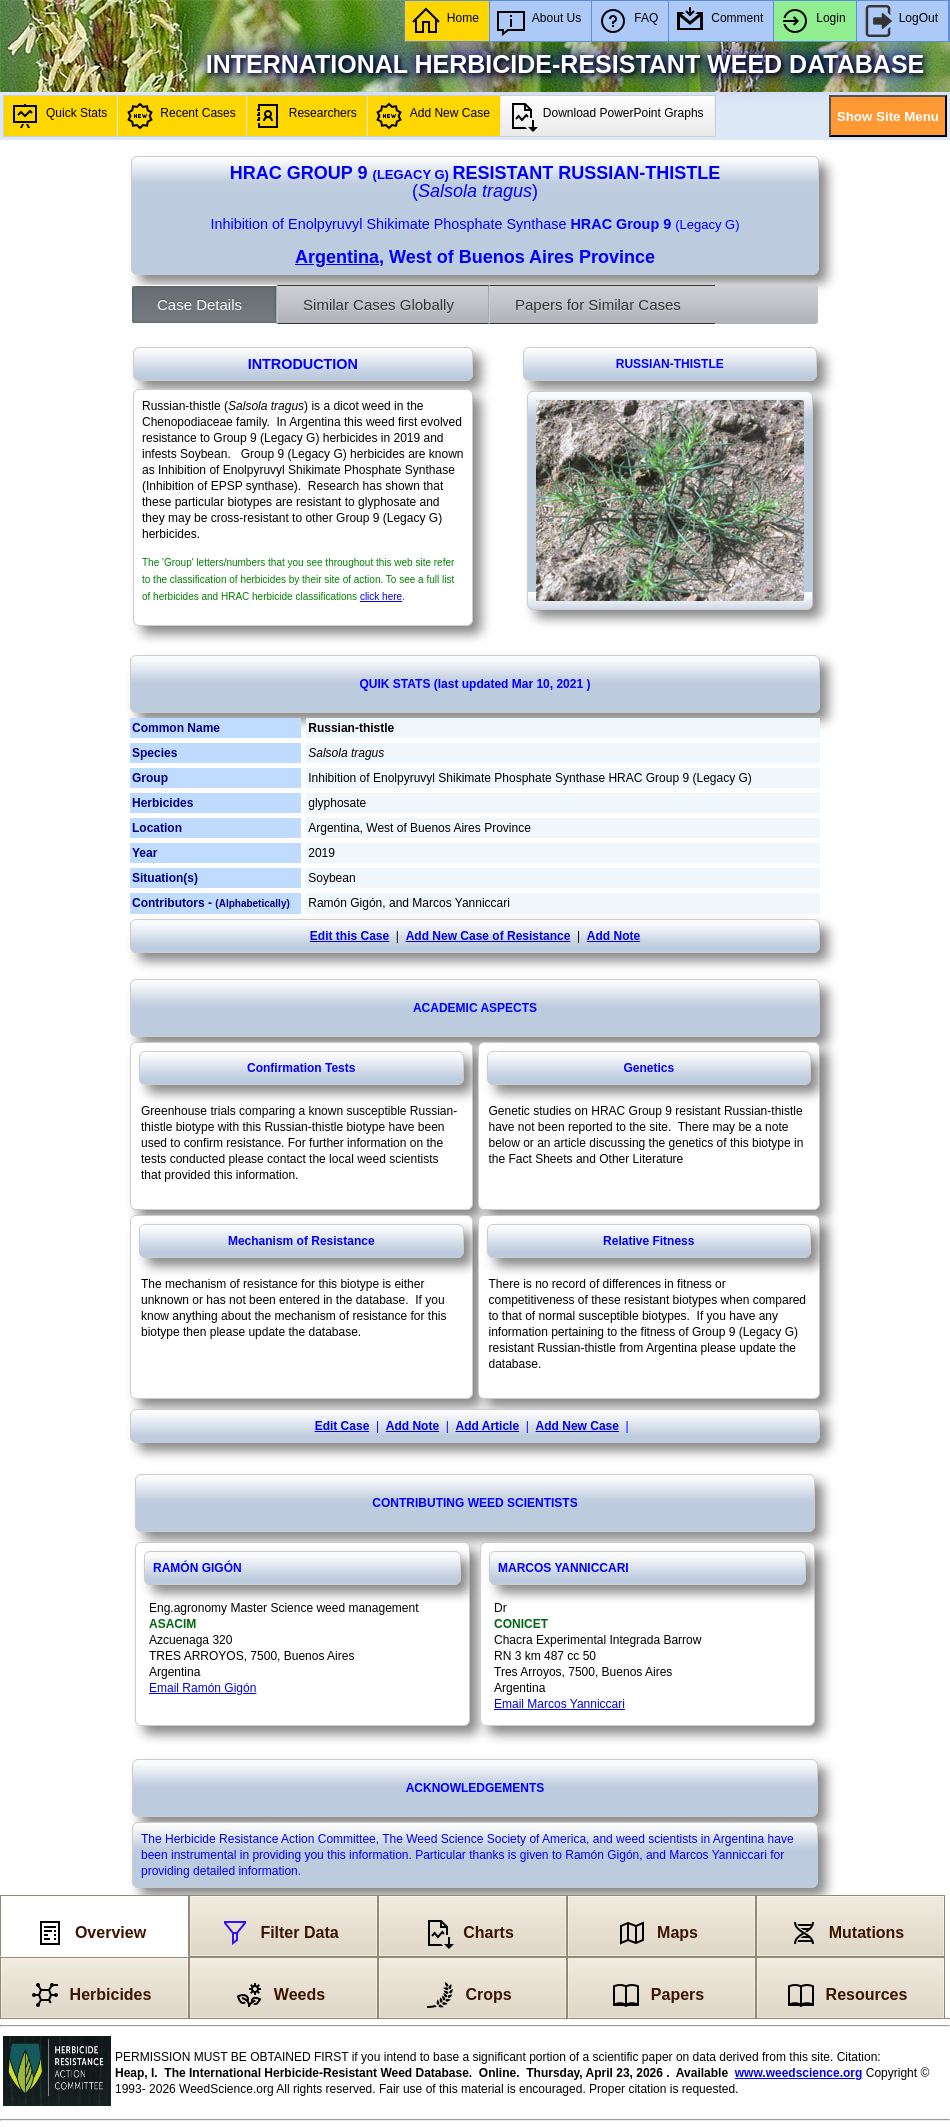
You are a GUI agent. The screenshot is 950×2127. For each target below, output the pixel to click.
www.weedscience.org (799, 2073)
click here (381, 596)
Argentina (337, 257)
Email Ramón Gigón (202, 1688)
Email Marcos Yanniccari (559, 1704)
